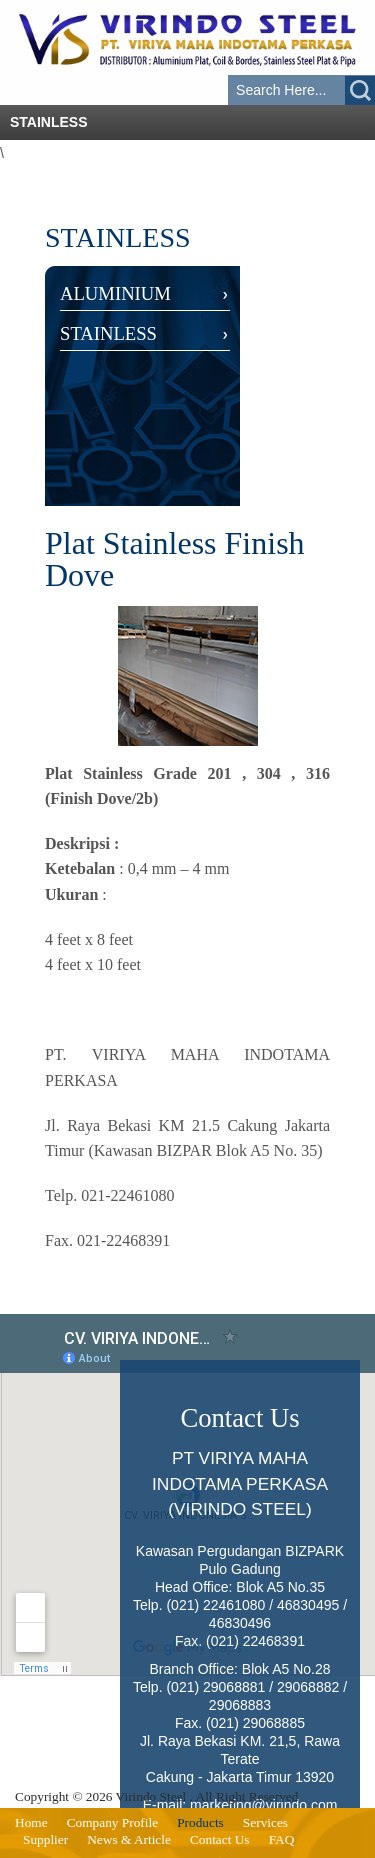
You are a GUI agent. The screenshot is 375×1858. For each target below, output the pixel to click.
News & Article (129, 1839)
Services (265, 1822)
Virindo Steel (151, 1796)
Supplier (45, 1839)
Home (31, 1822)
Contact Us (220, 1839)
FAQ (282, 1839)
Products (200, 1822)
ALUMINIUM (115, 293)
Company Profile (112, 1822)
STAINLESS (108, 333)
